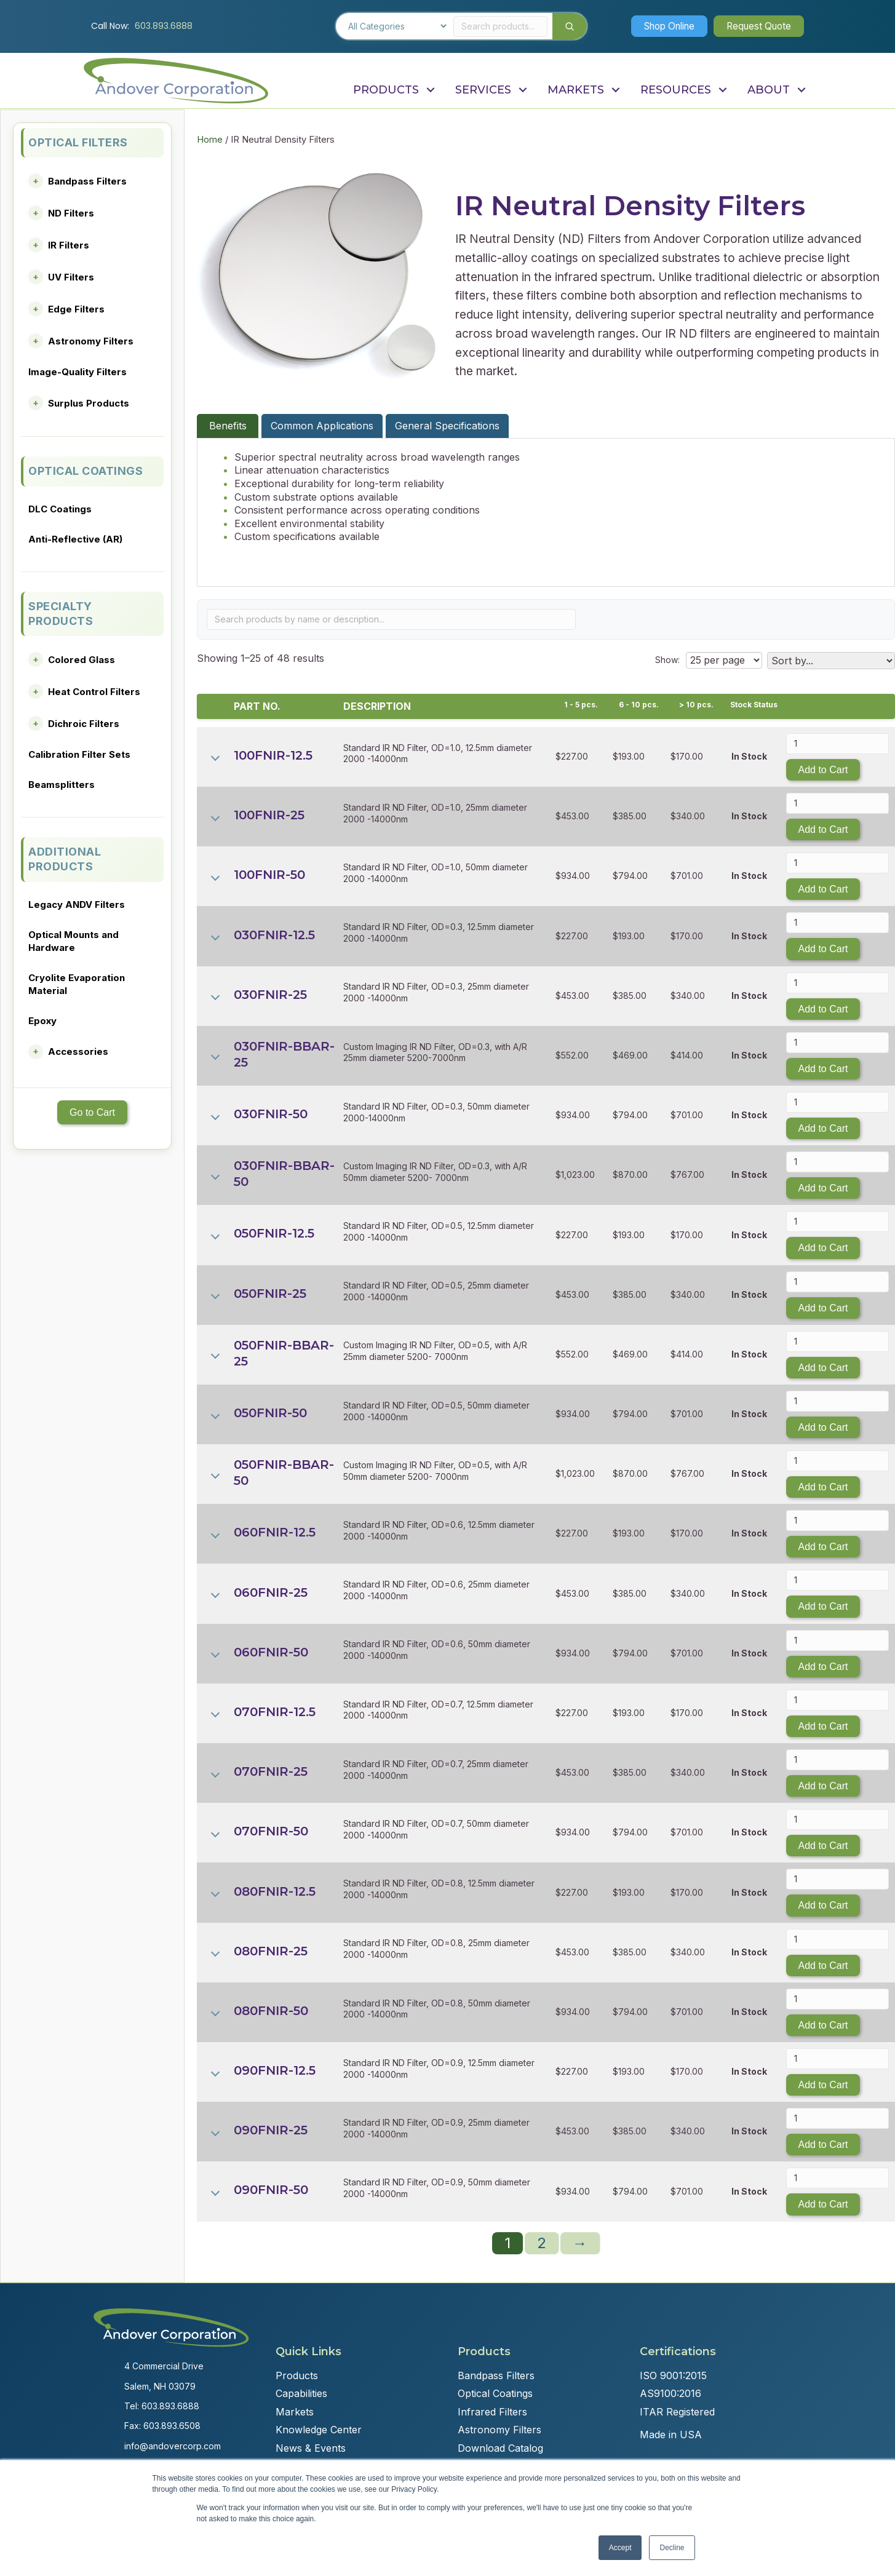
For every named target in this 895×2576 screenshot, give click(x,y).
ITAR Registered (677, 2412)
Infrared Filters (492, 2412)
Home (210, 139)
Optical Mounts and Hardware (73, 941)
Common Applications (322, 425)
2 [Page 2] (541, 2243)
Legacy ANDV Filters (76, 904)
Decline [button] (671, 2547)
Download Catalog (500, 2448)
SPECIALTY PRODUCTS (60, 613)
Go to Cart (92, 1112)
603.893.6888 (164, 26)
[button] (661, 25)
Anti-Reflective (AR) (75, 539)
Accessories (78, 1051)
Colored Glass (81, 660)
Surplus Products (88, 403)
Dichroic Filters (83, 723)
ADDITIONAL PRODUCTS (64, 859)
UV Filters (71, 277)
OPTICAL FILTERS (78, 142)
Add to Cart (823, 770)
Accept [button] (620, 2547)
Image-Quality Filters (77, 372)
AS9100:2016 (670, 2393)
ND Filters (71, 213)
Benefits (228, 425)
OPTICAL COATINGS (85, 470)
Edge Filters (76, 309)
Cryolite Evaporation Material (76, 984)
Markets (295, 2412)
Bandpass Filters (87, 181)
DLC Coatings (60, 509)
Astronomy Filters (90, 341)
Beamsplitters (61, 784)
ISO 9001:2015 (673, 2375)
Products (297, 2375)
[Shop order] (831, 660)
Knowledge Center (319, 2429)
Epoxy (42, 1021)
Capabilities (301, 2393)
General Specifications (447, 425)
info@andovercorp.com (172, 2446)
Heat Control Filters (94, 692)
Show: (666, 659)
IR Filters (68, 245)
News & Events (311, 2448)
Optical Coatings (495, 2393)
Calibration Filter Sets (79, 754)
